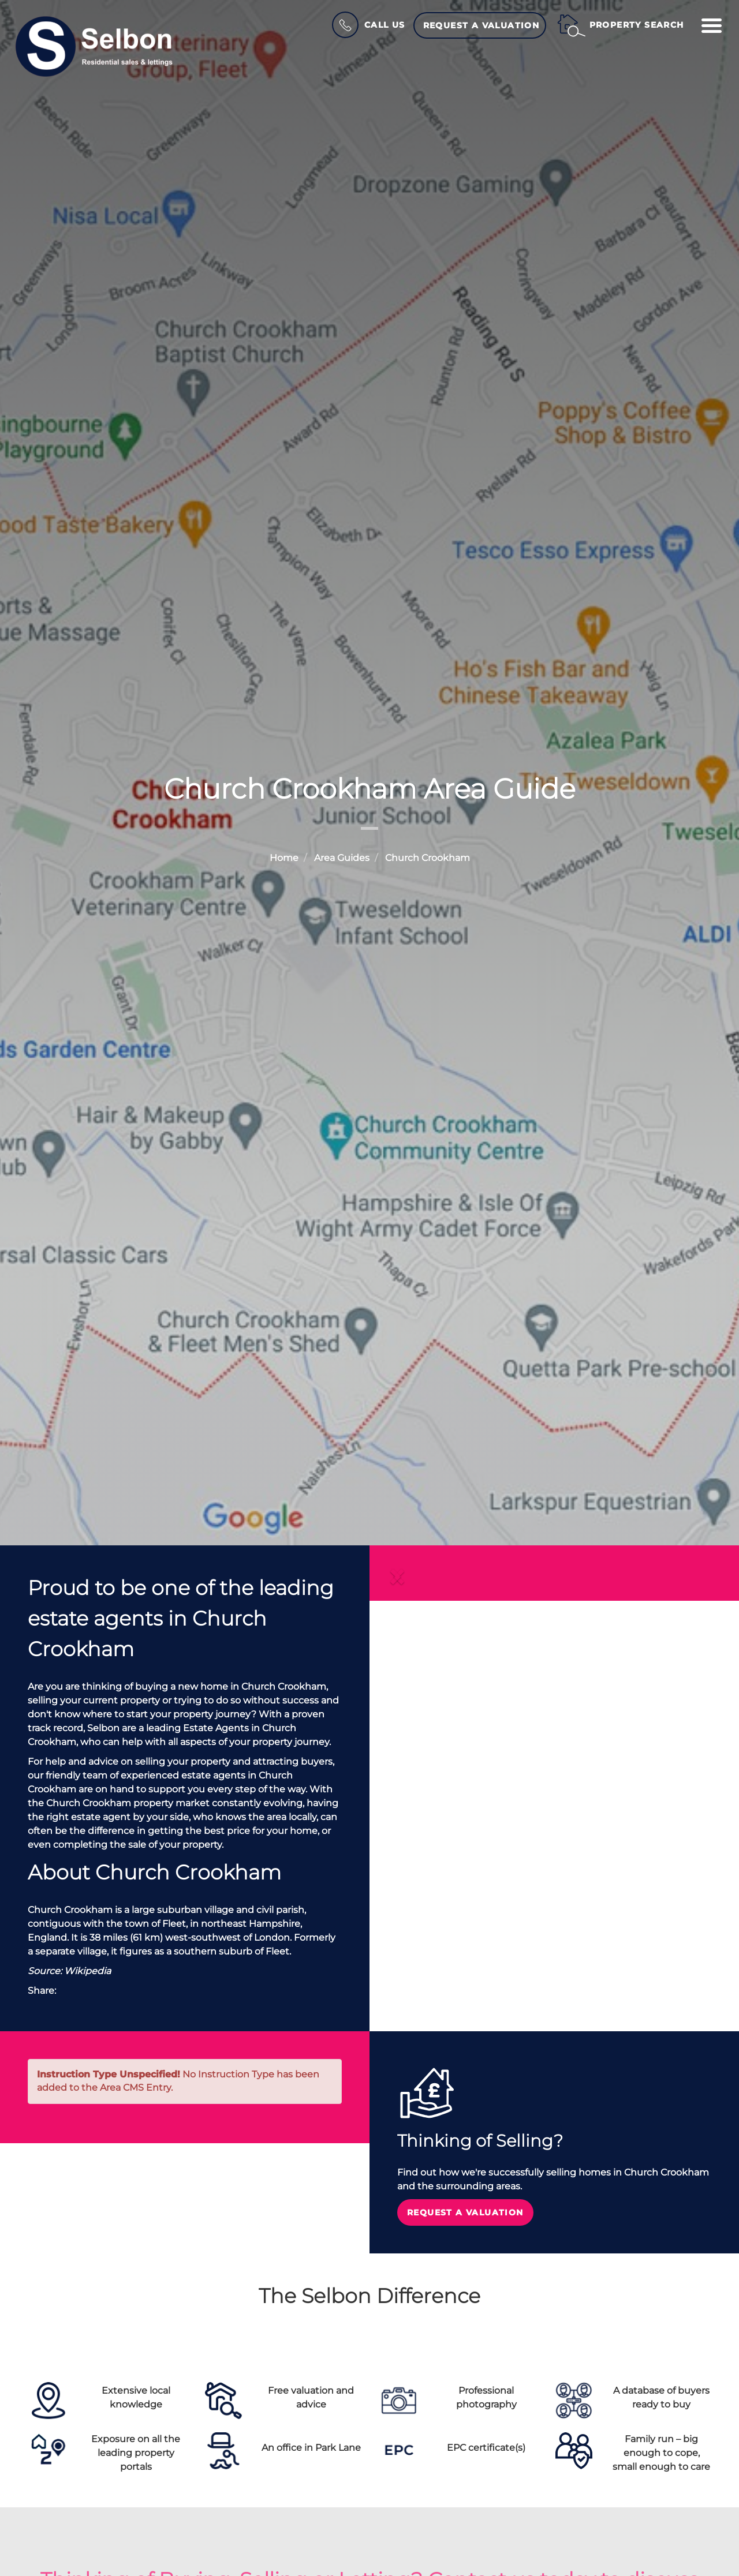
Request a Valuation (481, 25)
